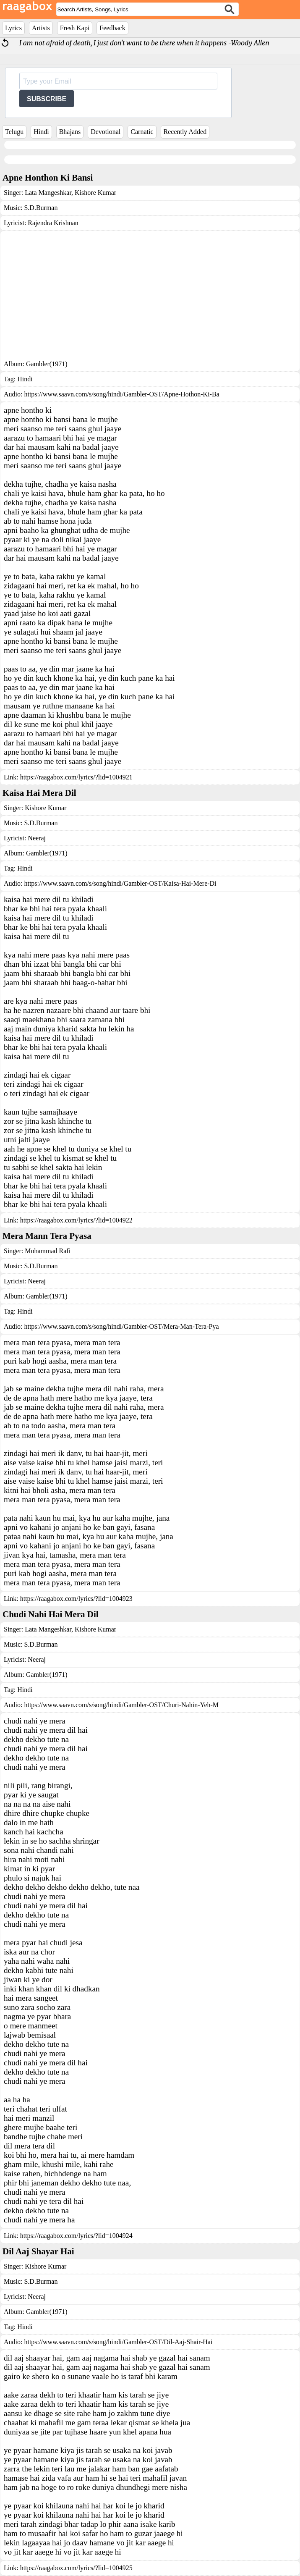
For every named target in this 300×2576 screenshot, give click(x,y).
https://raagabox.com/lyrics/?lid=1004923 (76, 1598)
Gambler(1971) (47, 363)
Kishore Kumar (94, 192)
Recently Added (185, 131)
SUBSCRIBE (46, 98)
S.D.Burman (40, 207)
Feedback (112, 27)
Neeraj (37, 838)
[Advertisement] (150, 297)
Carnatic (141, 131)
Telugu (14, 131)
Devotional (105, 131)
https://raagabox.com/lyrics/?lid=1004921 (76, 777)
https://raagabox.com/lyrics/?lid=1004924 (76, 2235)
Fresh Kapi (75, 27)
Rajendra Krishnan (53, 222)
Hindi (41, 131)
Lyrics (13, 27)
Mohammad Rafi (47, 1250)
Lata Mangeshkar (48, 192)
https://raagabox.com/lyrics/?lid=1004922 (76, 1220)
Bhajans (70, 131)
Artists (41, 27)
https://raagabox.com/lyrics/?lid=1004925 (76, 2567)
